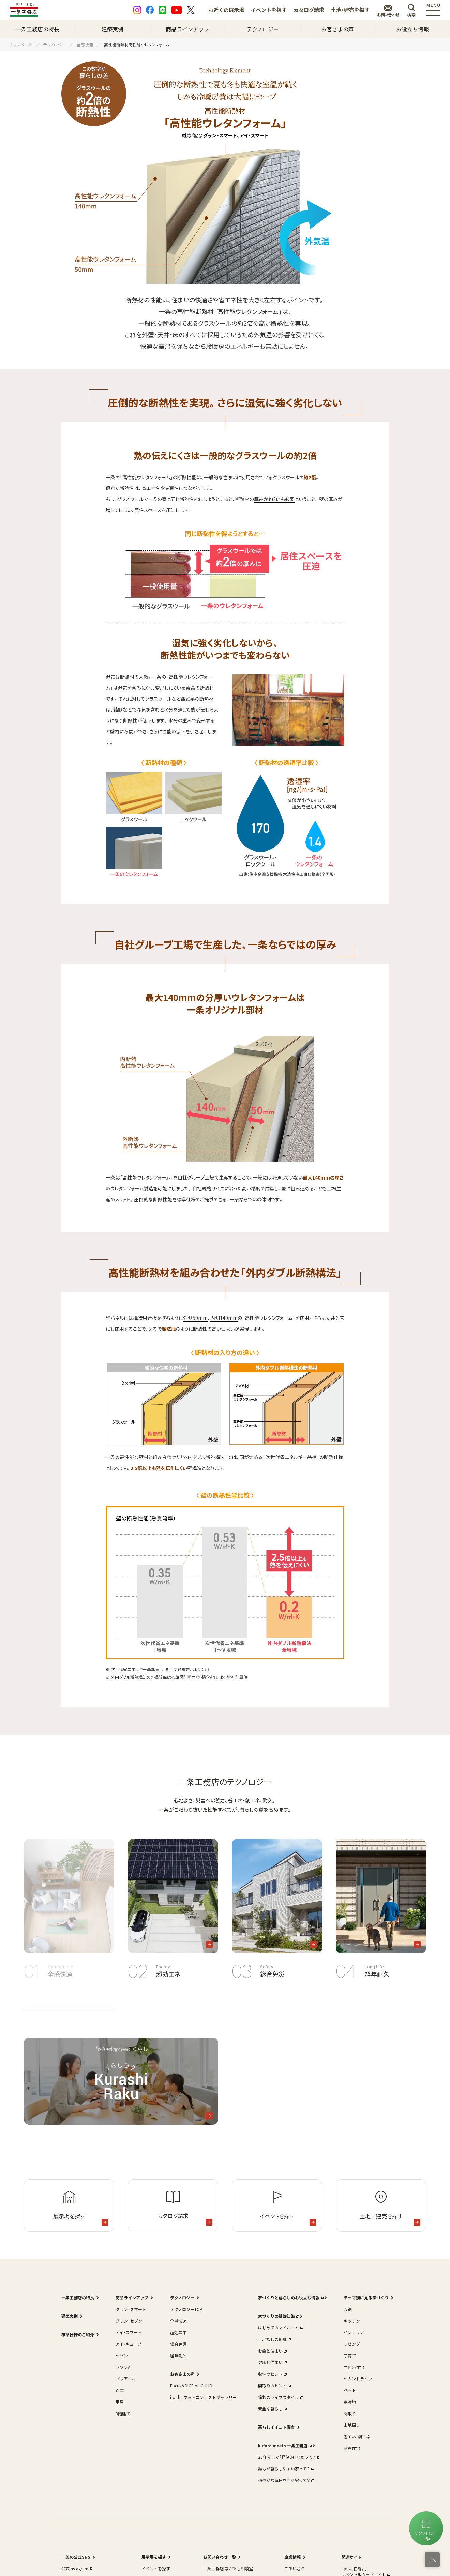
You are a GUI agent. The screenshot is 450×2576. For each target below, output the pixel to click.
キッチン (352, 2321)
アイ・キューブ (128, 2344)
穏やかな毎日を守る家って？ (285, 2480)
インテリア (354, 2332)
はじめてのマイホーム (280, 2327)
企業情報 (292, 2557)
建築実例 (112, 29)
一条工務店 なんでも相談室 (228, 2568)
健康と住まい (271, 2362)
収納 (348, 2309)
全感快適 (178, 2321)
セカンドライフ (358, 2379)
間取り (350, 2413)
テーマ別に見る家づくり (366, 2297)
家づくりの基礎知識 (278, 2316)
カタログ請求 (309, 9)
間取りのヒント (273, 2385)
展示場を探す (153, 2557)
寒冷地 (350, 2402)
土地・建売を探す (350, 9)
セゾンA (123, 2367)
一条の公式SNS (75, 2557)
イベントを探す (269, 9)
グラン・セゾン (129, 2321)
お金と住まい (271, 2351)
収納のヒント (271, 2374)
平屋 (120, 2402)
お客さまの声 (337, 29)
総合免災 (178, 2344)
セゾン (122, 2355)
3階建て (123, 2413)
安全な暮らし (271, 2408)
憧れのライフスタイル (280, 2397)
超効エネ (178, 2332)
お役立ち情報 (412, 29)
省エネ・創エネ (357, 2436)
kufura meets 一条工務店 (284, 2445)
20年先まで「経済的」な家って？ (288, 2457)
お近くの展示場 (226, 9)
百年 (120, 2390)
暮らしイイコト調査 (276, 2427)
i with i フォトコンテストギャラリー (203, 2397)
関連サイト (351, 2557)
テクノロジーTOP (186, 2309)
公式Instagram (76, 2568)
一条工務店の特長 (37, 29)
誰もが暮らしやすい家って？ (285, 2468)
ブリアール (126, 2379)
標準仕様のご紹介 (77, 2334)
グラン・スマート (131, 2309)
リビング (352, 2344)
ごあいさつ (294, 2568)
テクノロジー (262, 29)
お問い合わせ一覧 (219, 2557)
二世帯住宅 (354, 2367)
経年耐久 (178, 2355)
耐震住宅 (352, 2448)
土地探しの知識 (273, 2339)
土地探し (352, 2425)
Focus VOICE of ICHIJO (191, 2385)
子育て (350, 2355)
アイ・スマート (129, 2332)
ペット (350, 2390)
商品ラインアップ (187, 29)
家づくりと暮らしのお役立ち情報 (290, 2297)
